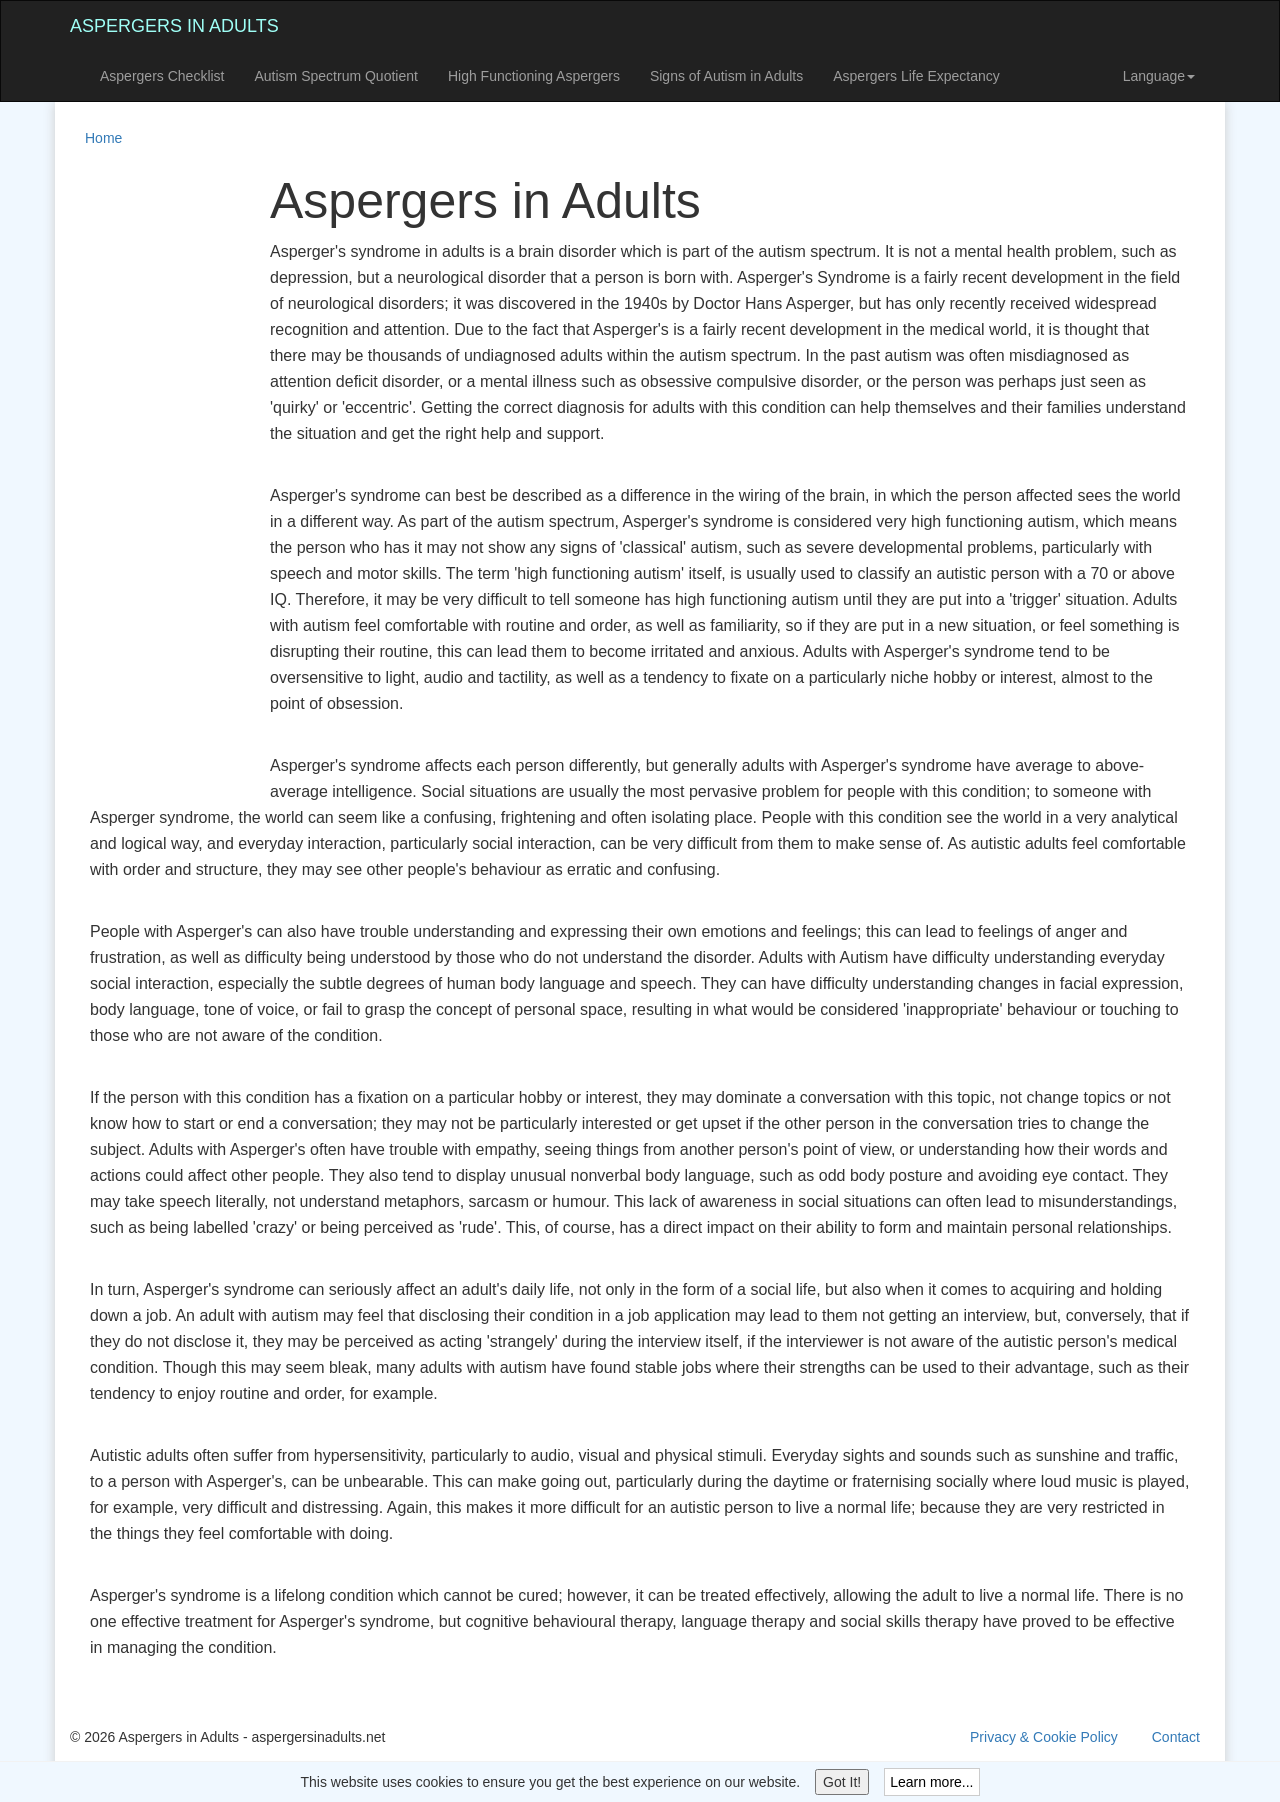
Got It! (842, 1782)
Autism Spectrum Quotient (336, 76)
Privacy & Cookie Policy (1044, 1737)
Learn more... (931, 1782)
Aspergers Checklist (162, 76)
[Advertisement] (150, 474)
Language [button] (1159, 76)
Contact (1176, 1737)
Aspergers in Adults (174, 26)
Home (103, 138)
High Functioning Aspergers (534, 76)
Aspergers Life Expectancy (916, 76)
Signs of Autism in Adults (726, 76)
